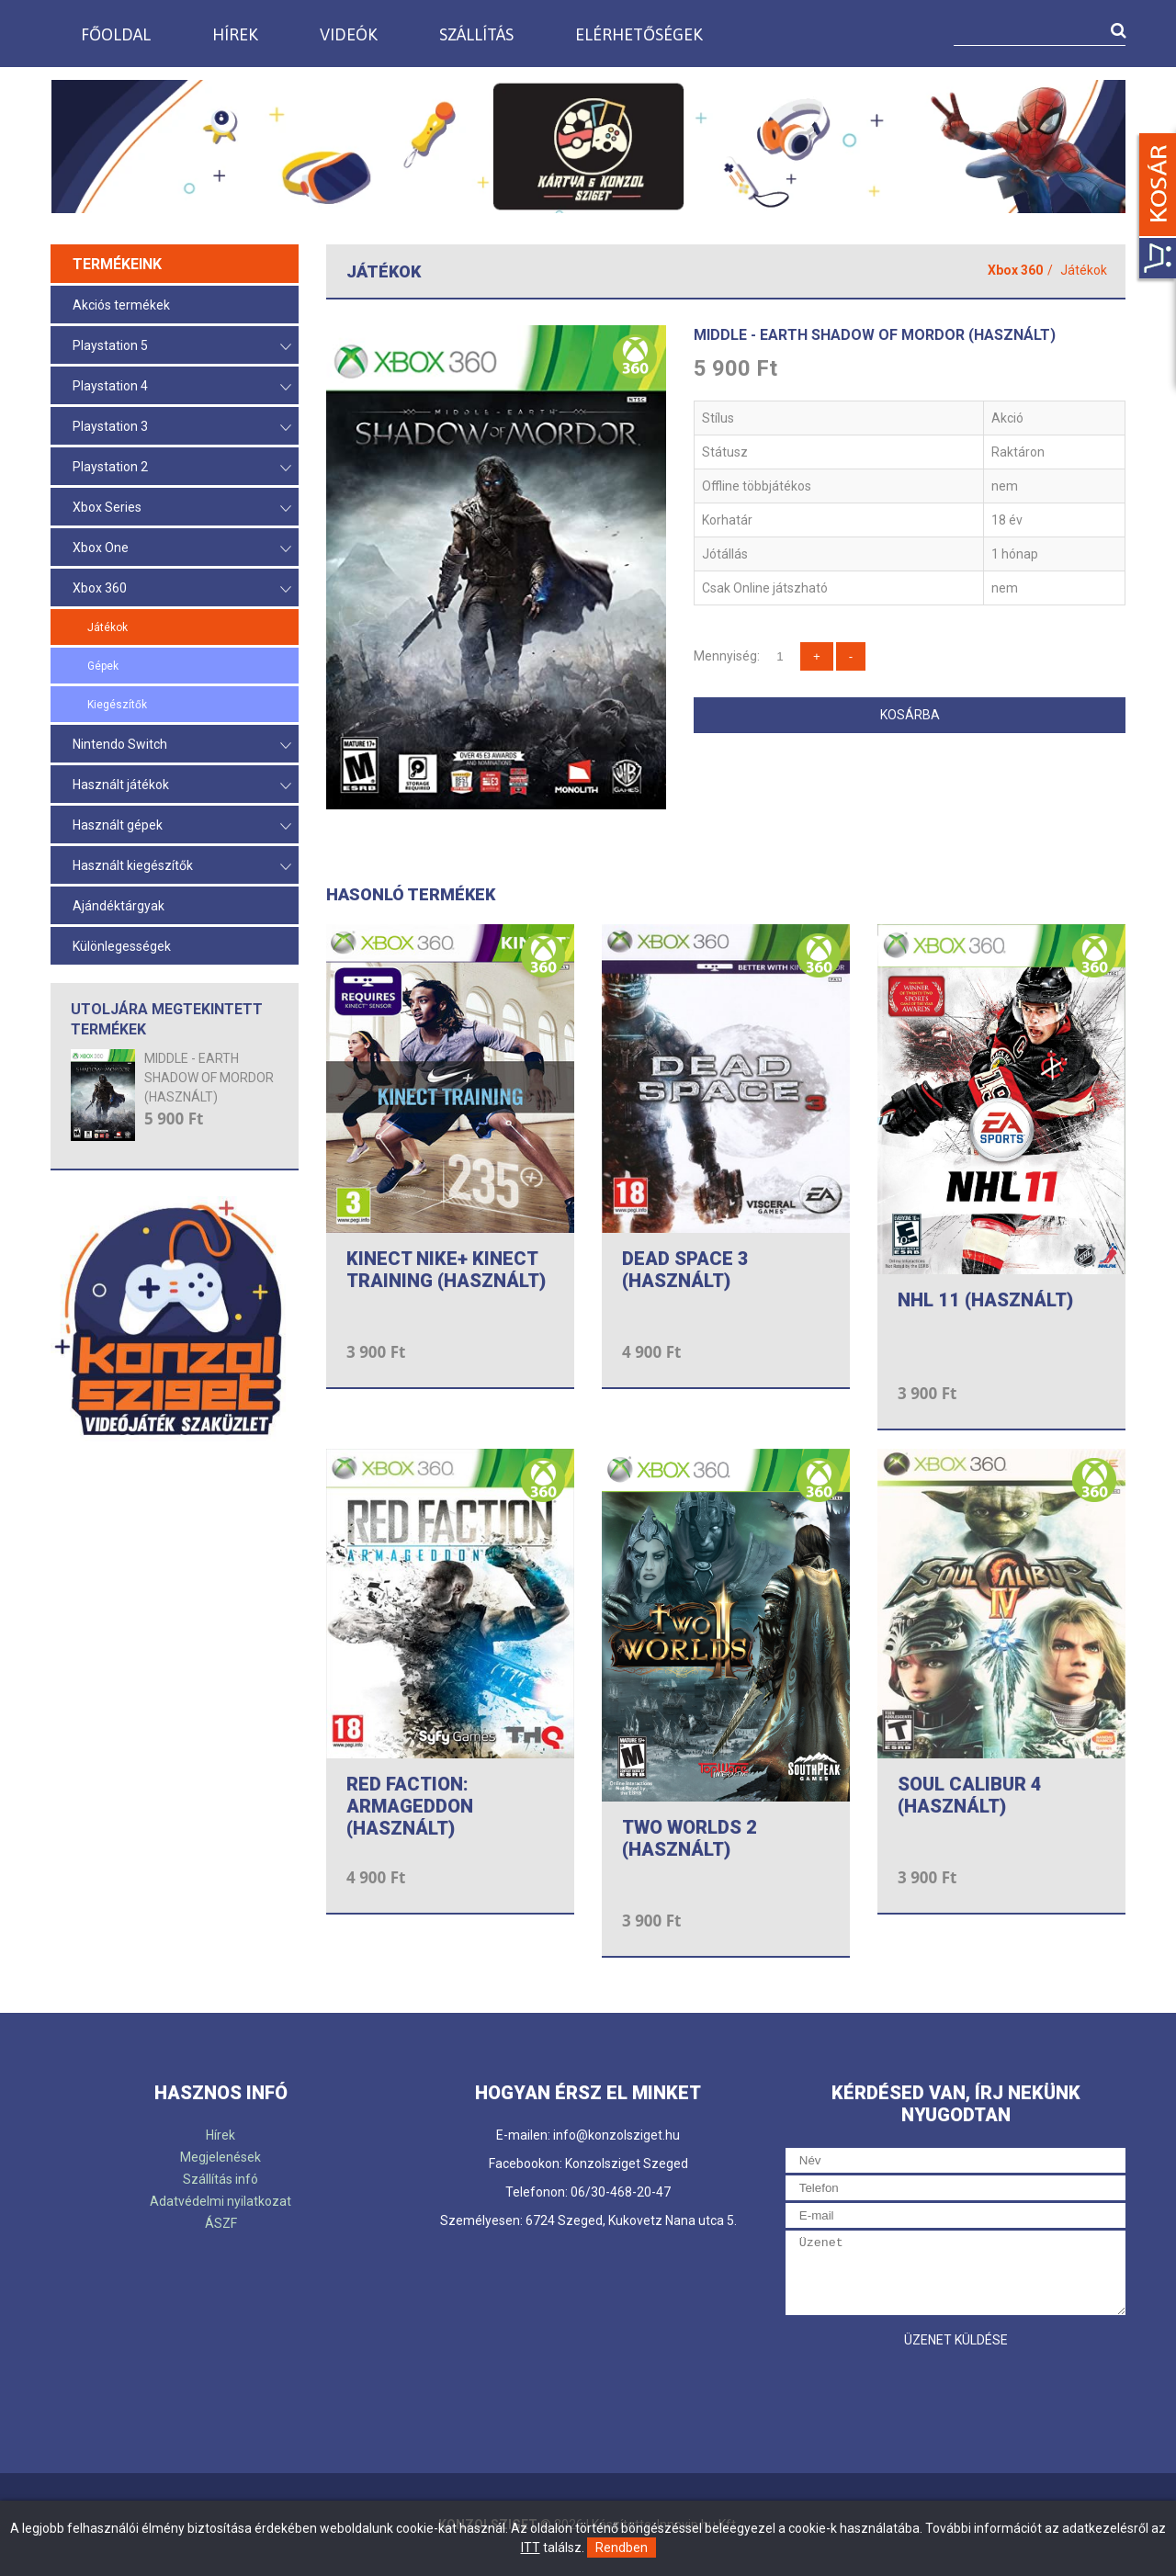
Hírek (235, 34)
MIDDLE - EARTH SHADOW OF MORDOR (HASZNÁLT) (209, 1077)
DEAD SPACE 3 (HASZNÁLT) (685, 1270)
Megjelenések (220, 2157)
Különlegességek (122, 946)
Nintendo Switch (182, 745)
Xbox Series (182, 508)
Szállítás (476, 34)
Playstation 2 (182, 468)
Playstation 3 (182, 427)
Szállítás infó (220, 2179)
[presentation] (925, 2393)
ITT (530, 2547)
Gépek (103, 666)
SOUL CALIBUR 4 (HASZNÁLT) (970, 1795)
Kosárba (910, 714)
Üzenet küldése (956, 2340)
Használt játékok (182, 786)
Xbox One (182, 548)
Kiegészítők (117, 704)
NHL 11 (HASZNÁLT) (985, 1300)
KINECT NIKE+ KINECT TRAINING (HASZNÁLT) (446, 1270)
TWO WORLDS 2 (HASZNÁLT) (689, 1838)
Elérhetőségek (639, 34)
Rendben (621, 2547)
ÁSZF (221, 2223)
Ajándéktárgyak (118, 905)
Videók (349, 34)
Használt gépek (182, 826)
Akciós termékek (121, 305)
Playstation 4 (182, 387)
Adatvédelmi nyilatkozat (220, 2201)
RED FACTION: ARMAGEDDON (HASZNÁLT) (409, 1806)
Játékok (107, 627)
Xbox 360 (182, 589)
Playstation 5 (182, 346)
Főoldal (116, 34)
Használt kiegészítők (182, 866)
